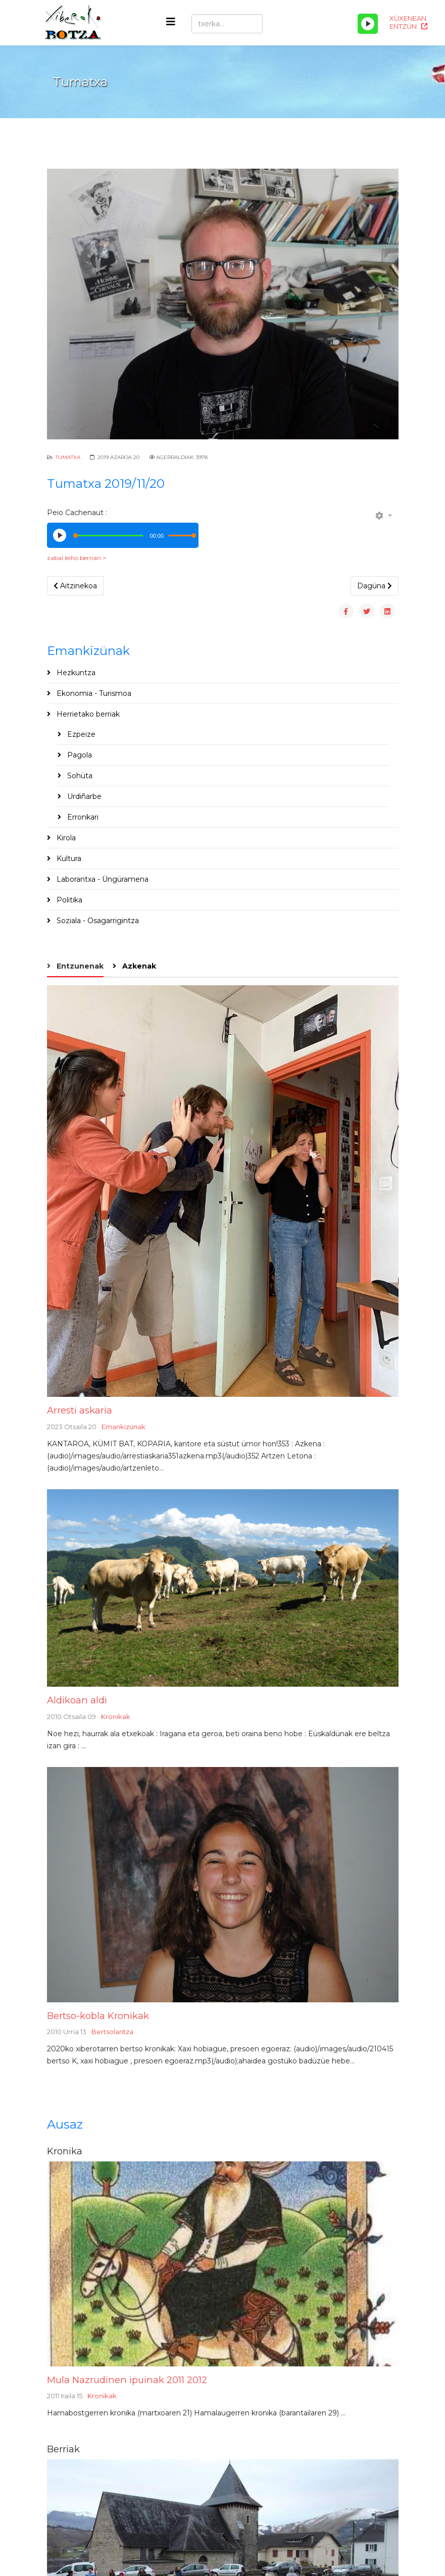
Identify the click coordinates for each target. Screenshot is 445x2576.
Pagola (78, 755)
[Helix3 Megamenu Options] (170, 22)
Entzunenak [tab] (79, 966)
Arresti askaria (79, 1410)
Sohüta (78, 775)
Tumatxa (68, 457)
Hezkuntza (75, 672)
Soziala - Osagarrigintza (97, 920)
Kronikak (115, 1716)
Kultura (68, 858)
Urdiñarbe (83, 796)
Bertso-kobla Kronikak (98, 2016)
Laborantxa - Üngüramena (102, 879)
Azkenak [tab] (138, 966)
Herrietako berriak (87, 714)
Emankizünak (123, 1427)
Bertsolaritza (112, 2032)
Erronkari (81, 817)
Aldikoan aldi (77, 1700)
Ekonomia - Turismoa (93, 693)
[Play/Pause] (367, 23)
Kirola (65, 837)
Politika (68, 899)
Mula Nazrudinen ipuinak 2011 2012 (127, 2380)
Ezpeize (80, 734)
